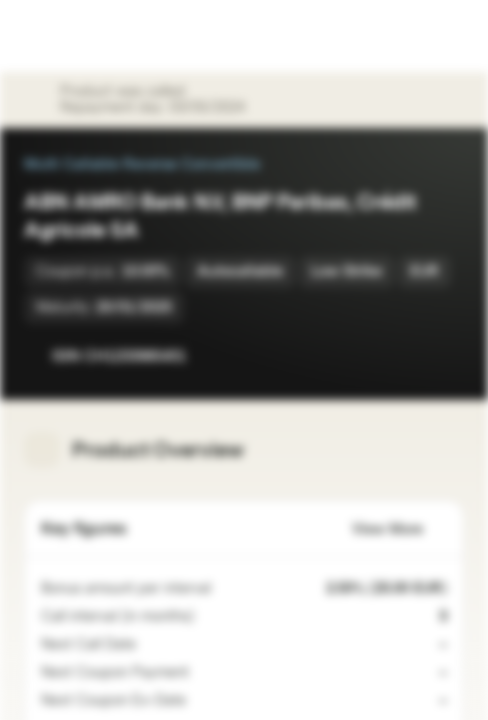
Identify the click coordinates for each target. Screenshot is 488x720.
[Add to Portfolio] (444, 356)
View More (399, 529)
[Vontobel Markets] (78, 36)
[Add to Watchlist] (404, 356)
